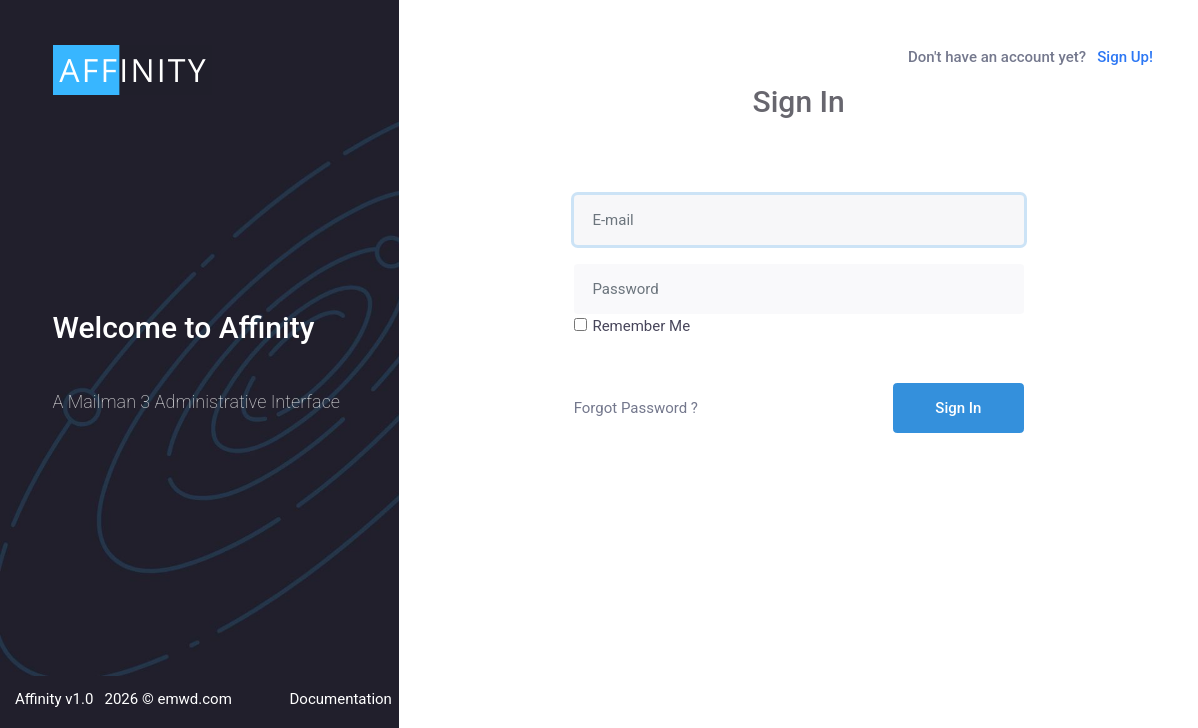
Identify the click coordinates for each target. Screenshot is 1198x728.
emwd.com (194, 699)
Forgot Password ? (636, 408)
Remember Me (641, 326)
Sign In (958, 408)
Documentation (341, 699)
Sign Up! (1125, 57)
